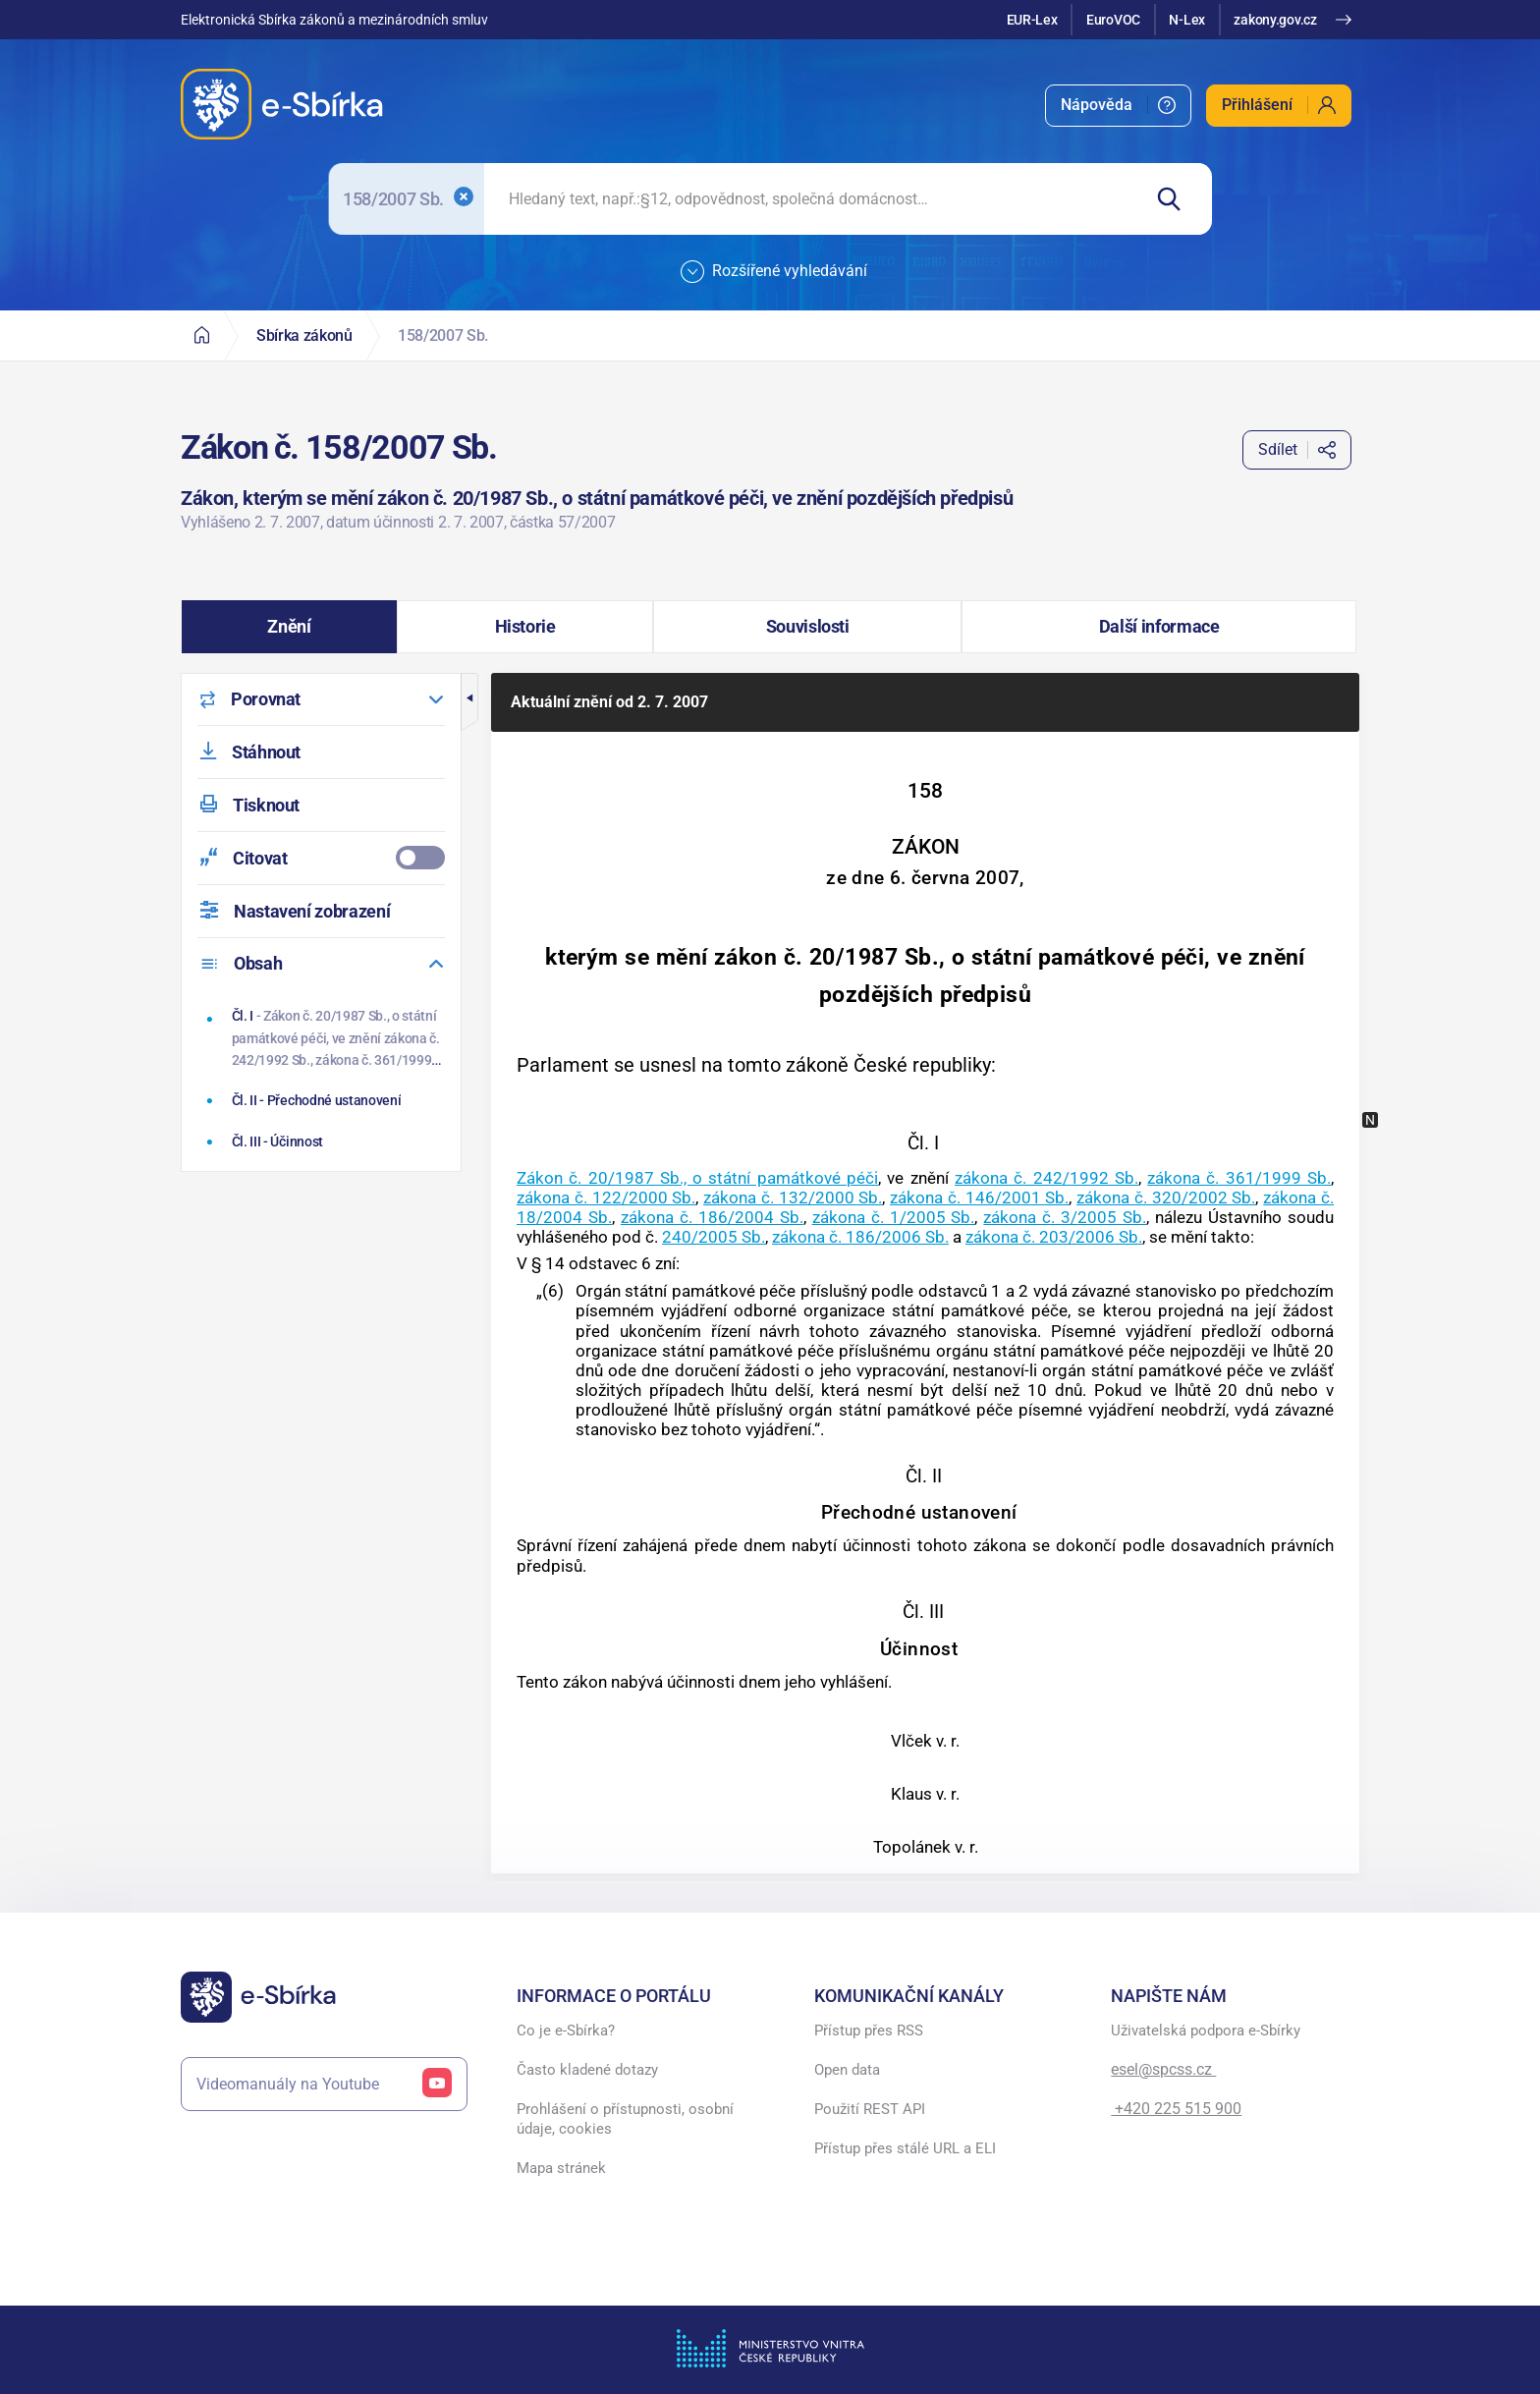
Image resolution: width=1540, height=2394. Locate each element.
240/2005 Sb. (713, 1237)
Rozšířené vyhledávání (774, 272)
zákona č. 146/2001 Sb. (979, 1197)
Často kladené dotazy (587, 2070)
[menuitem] (1118, 105)
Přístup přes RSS (868, 2030)
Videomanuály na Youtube (324, 2084)
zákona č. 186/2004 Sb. (712, 1217)
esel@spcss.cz (1163, 2069)
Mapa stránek (561, 2168)
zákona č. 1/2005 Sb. (893, 1217)
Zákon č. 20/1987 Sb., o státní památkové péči (697, 1178)
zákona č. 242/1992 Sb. (1046, 1178)
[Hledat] (1176, 199)
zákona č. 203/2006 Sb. (1053, 1237)
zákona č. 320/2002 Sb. (1165, 1197)
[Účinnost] (324, 1141)
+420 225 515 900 (1176, 2108)
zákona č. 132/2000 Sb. (792, 1197)
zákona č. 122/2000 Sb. (606, 1197)
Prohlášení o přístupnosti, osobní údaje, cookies (625, 2119)
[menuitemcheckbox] (321, 858)
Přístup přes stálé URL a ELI (905, 2148)
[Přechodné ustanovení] (324, 1100)
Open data (847, 2070)
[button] (289, 626)
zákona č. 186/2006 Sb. (860, 1237)
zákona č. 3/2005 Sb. (1064, 1217)
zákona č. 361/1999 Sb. (1239, 1178)
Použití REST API (869, 2109)
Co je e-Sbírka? (566, 2030)
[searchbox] (812, 199)
